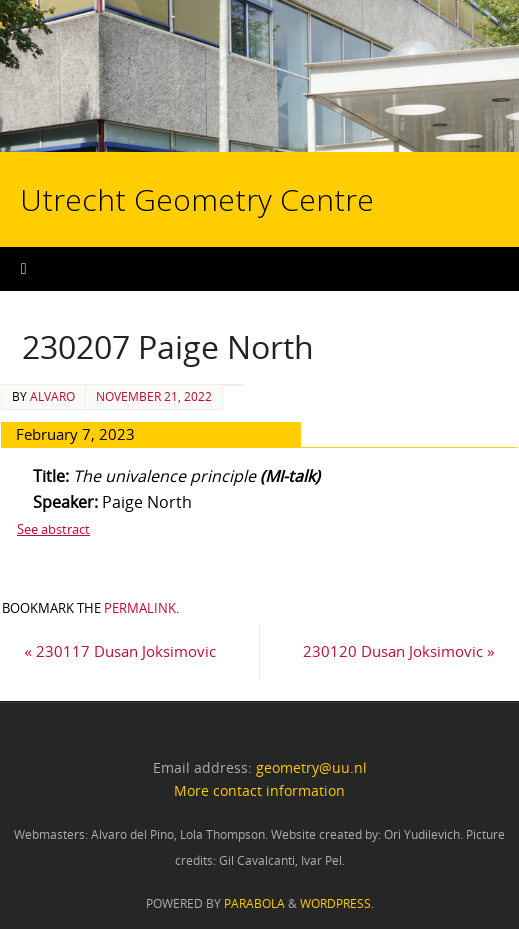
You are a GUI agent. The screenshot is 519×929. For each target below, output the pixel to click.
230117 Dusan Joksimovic (120, 651)
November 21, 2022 (154, 396)
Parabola (254, 903)
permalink (140, 608)
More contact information (259, 790)
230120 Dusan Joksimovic (399, 651)
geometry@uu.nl (311, 767)
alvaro (52, 396)
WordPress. (337, 903)
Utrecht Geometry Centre (201, 136)
